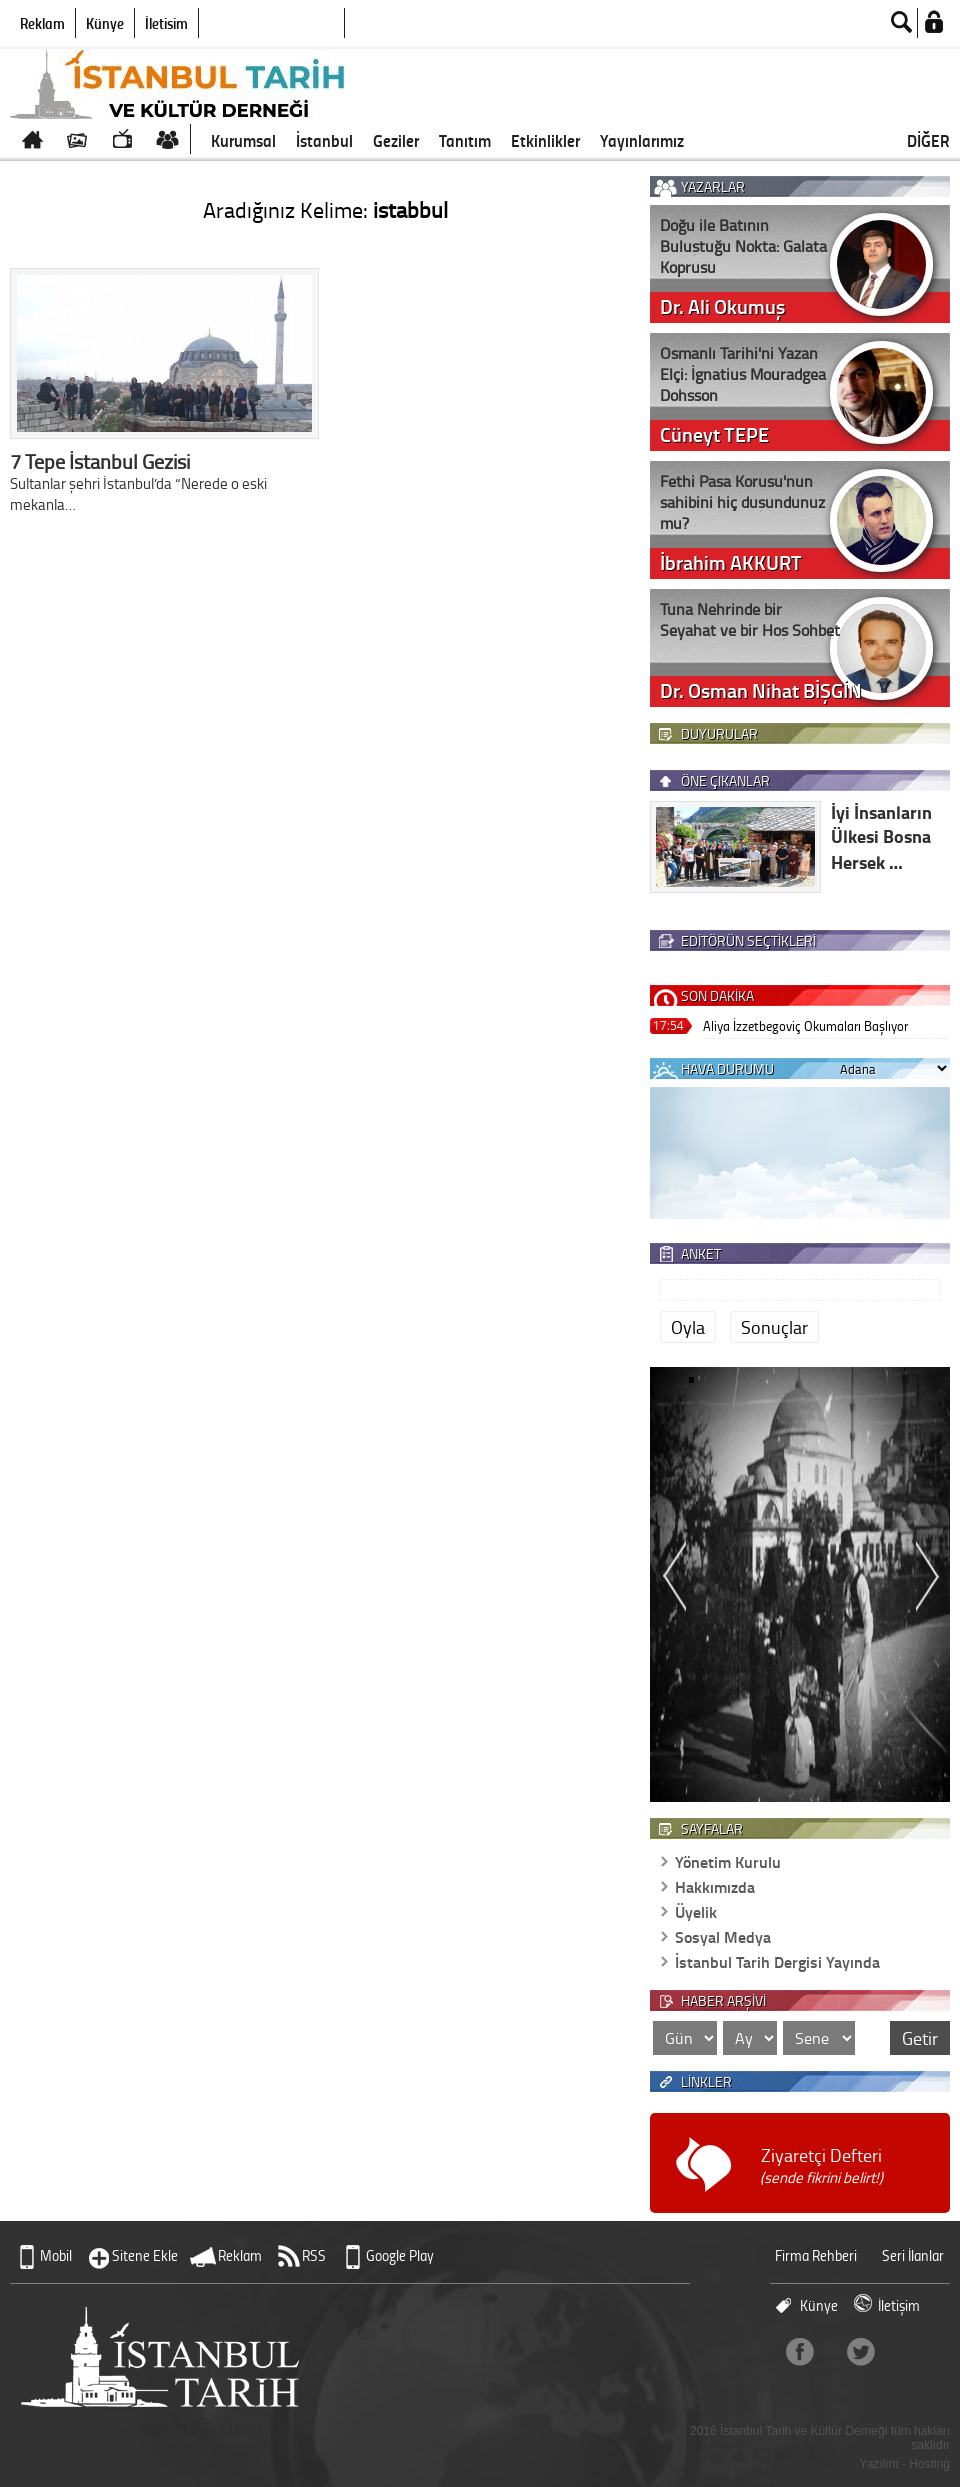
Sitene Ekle (145, 2255)
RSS (314, 2255)
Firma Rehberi (816, 2255)
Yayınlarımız (642, 140)
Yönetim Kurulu (728, 1861)
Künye (105, 23)
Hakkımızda (715, 1886)
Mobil (56, 2255)
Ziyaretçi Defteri (821, 2165)
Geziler (396, 140)
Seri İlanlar (913, 2255)
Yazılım (879, 2464)
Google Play (400, 2255)
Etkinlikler (545, 140)
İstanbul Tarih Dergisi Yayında (777, 1961)
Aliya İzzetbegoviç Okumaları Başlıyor (805, 1025)
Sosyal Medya (723, 1936)
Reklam (42, 23)
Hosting (929, 2464)
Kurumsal (243, 140)
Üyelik (696, 1911)
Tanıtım (465, 140)
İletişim (166, 23)
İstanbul (324, 140)
